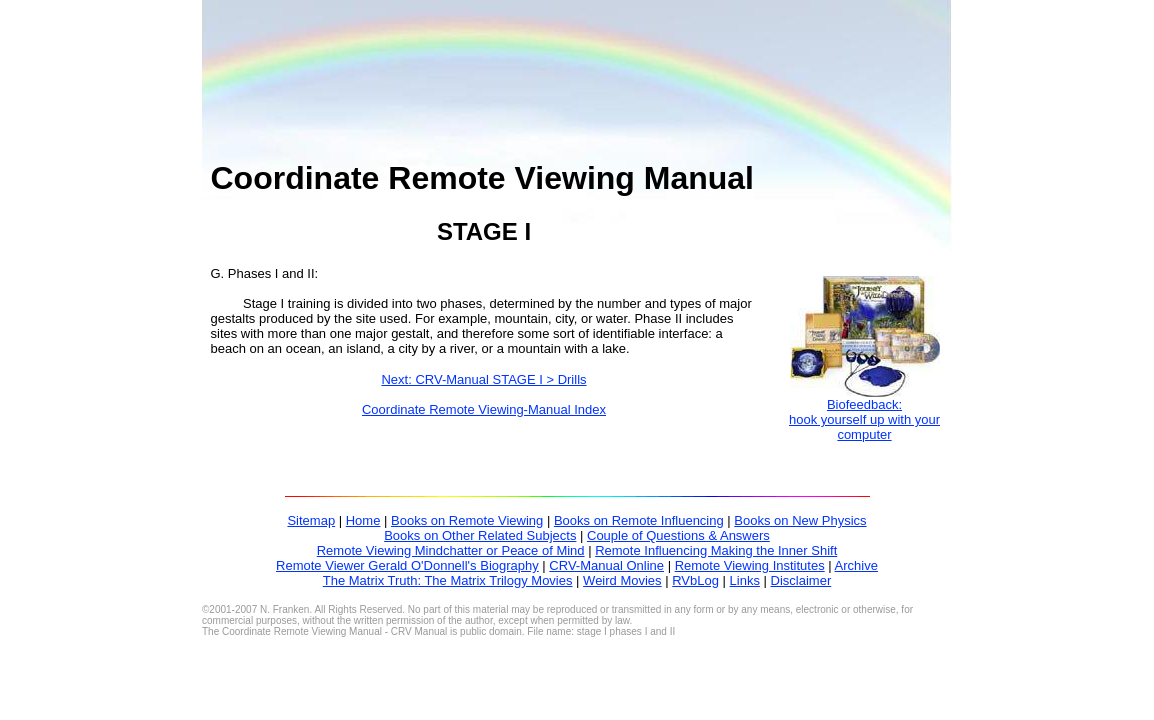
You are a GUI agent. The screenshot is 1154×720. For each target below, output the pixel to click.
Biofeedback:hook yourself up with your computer (864, 419)
